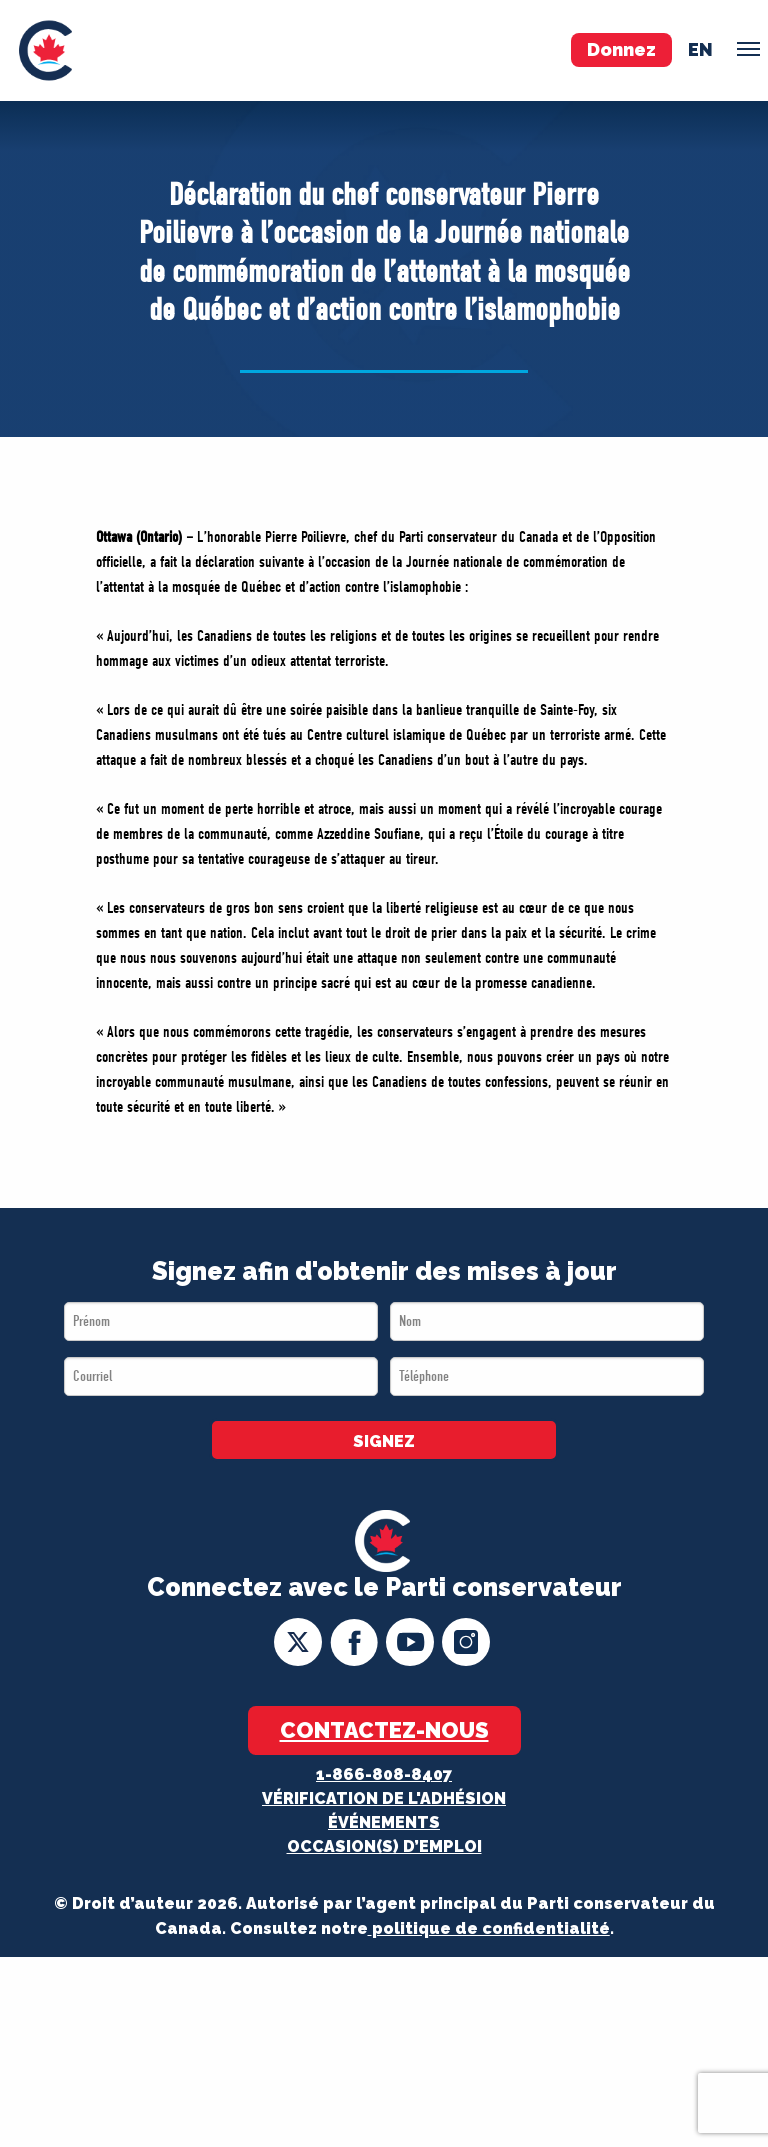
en (700, 49)
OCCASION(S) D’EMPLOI (384, 1846)
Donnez (621, 49)
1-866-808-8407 (384, 1774)
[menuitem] (45, 50)
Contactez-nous (384, 1730)
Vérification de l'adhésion (384, 1798)
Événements (384, 1822)
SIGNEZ (384, 1441)
